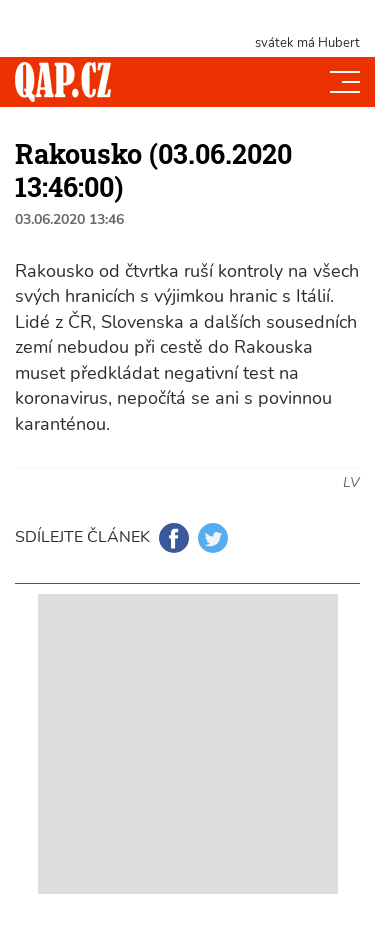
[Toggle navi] (345, 82)
